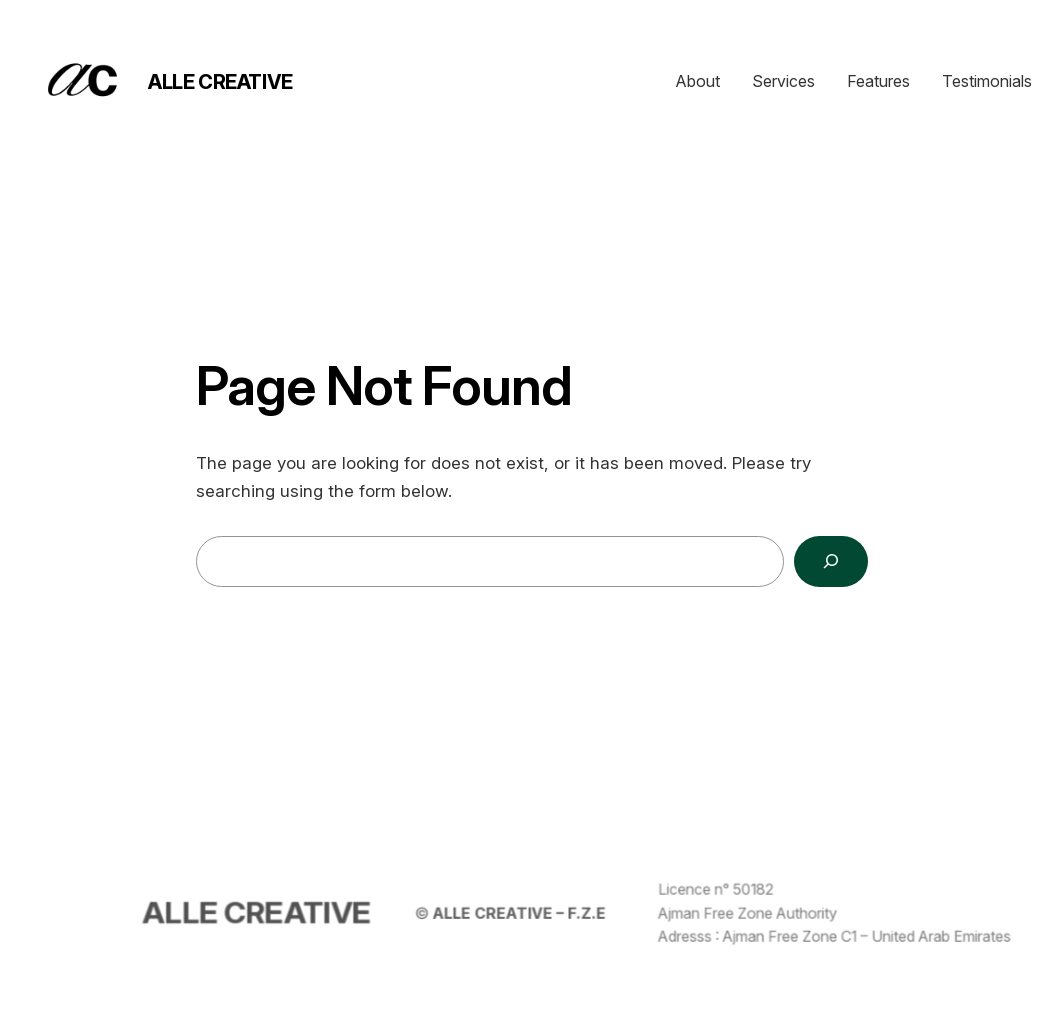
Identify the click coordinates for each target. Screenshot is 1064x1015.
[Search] (831, 561)
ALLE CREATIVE (220, 82)
